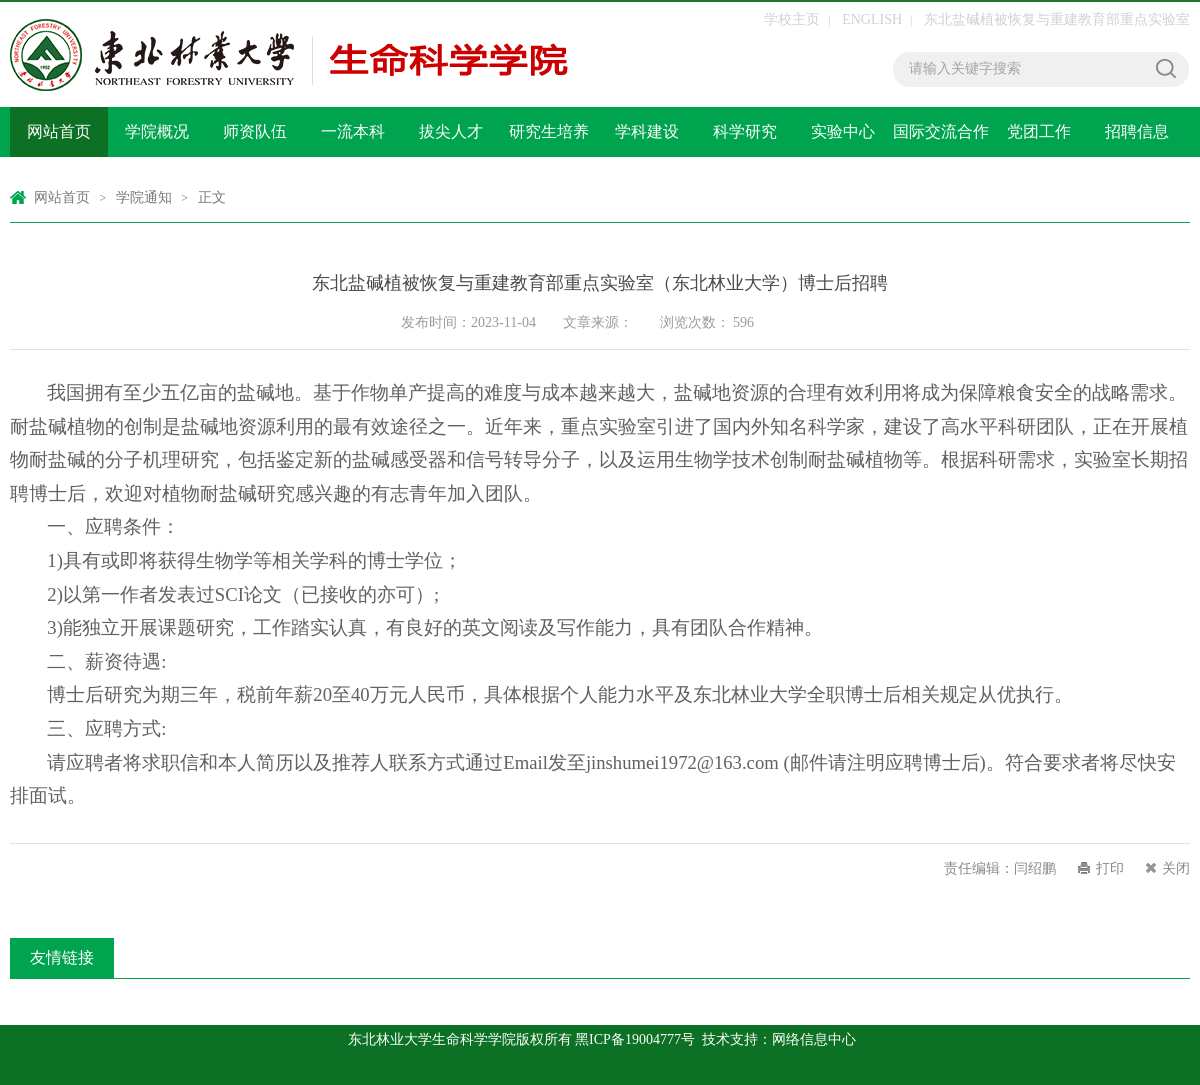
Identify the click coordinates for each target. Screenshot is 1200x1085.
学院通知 (144, 197)
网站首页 (59, 131)
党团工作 (1039, 131)
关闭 (1176, 868)
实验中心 (843, 131)
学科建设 (647, 131)
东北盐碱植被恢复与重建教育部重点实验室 (1057, 19)
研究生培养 (549, 131)
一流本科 (353, 131)
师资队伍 (255, 131)
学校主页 (792, 19)
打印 (1110, 868)
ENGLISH (872, 19)
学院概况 (157, 131)
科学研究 (745, 131)
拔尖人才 (451, 131)
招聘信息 (1137, 131)
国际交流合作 (941, 131)
